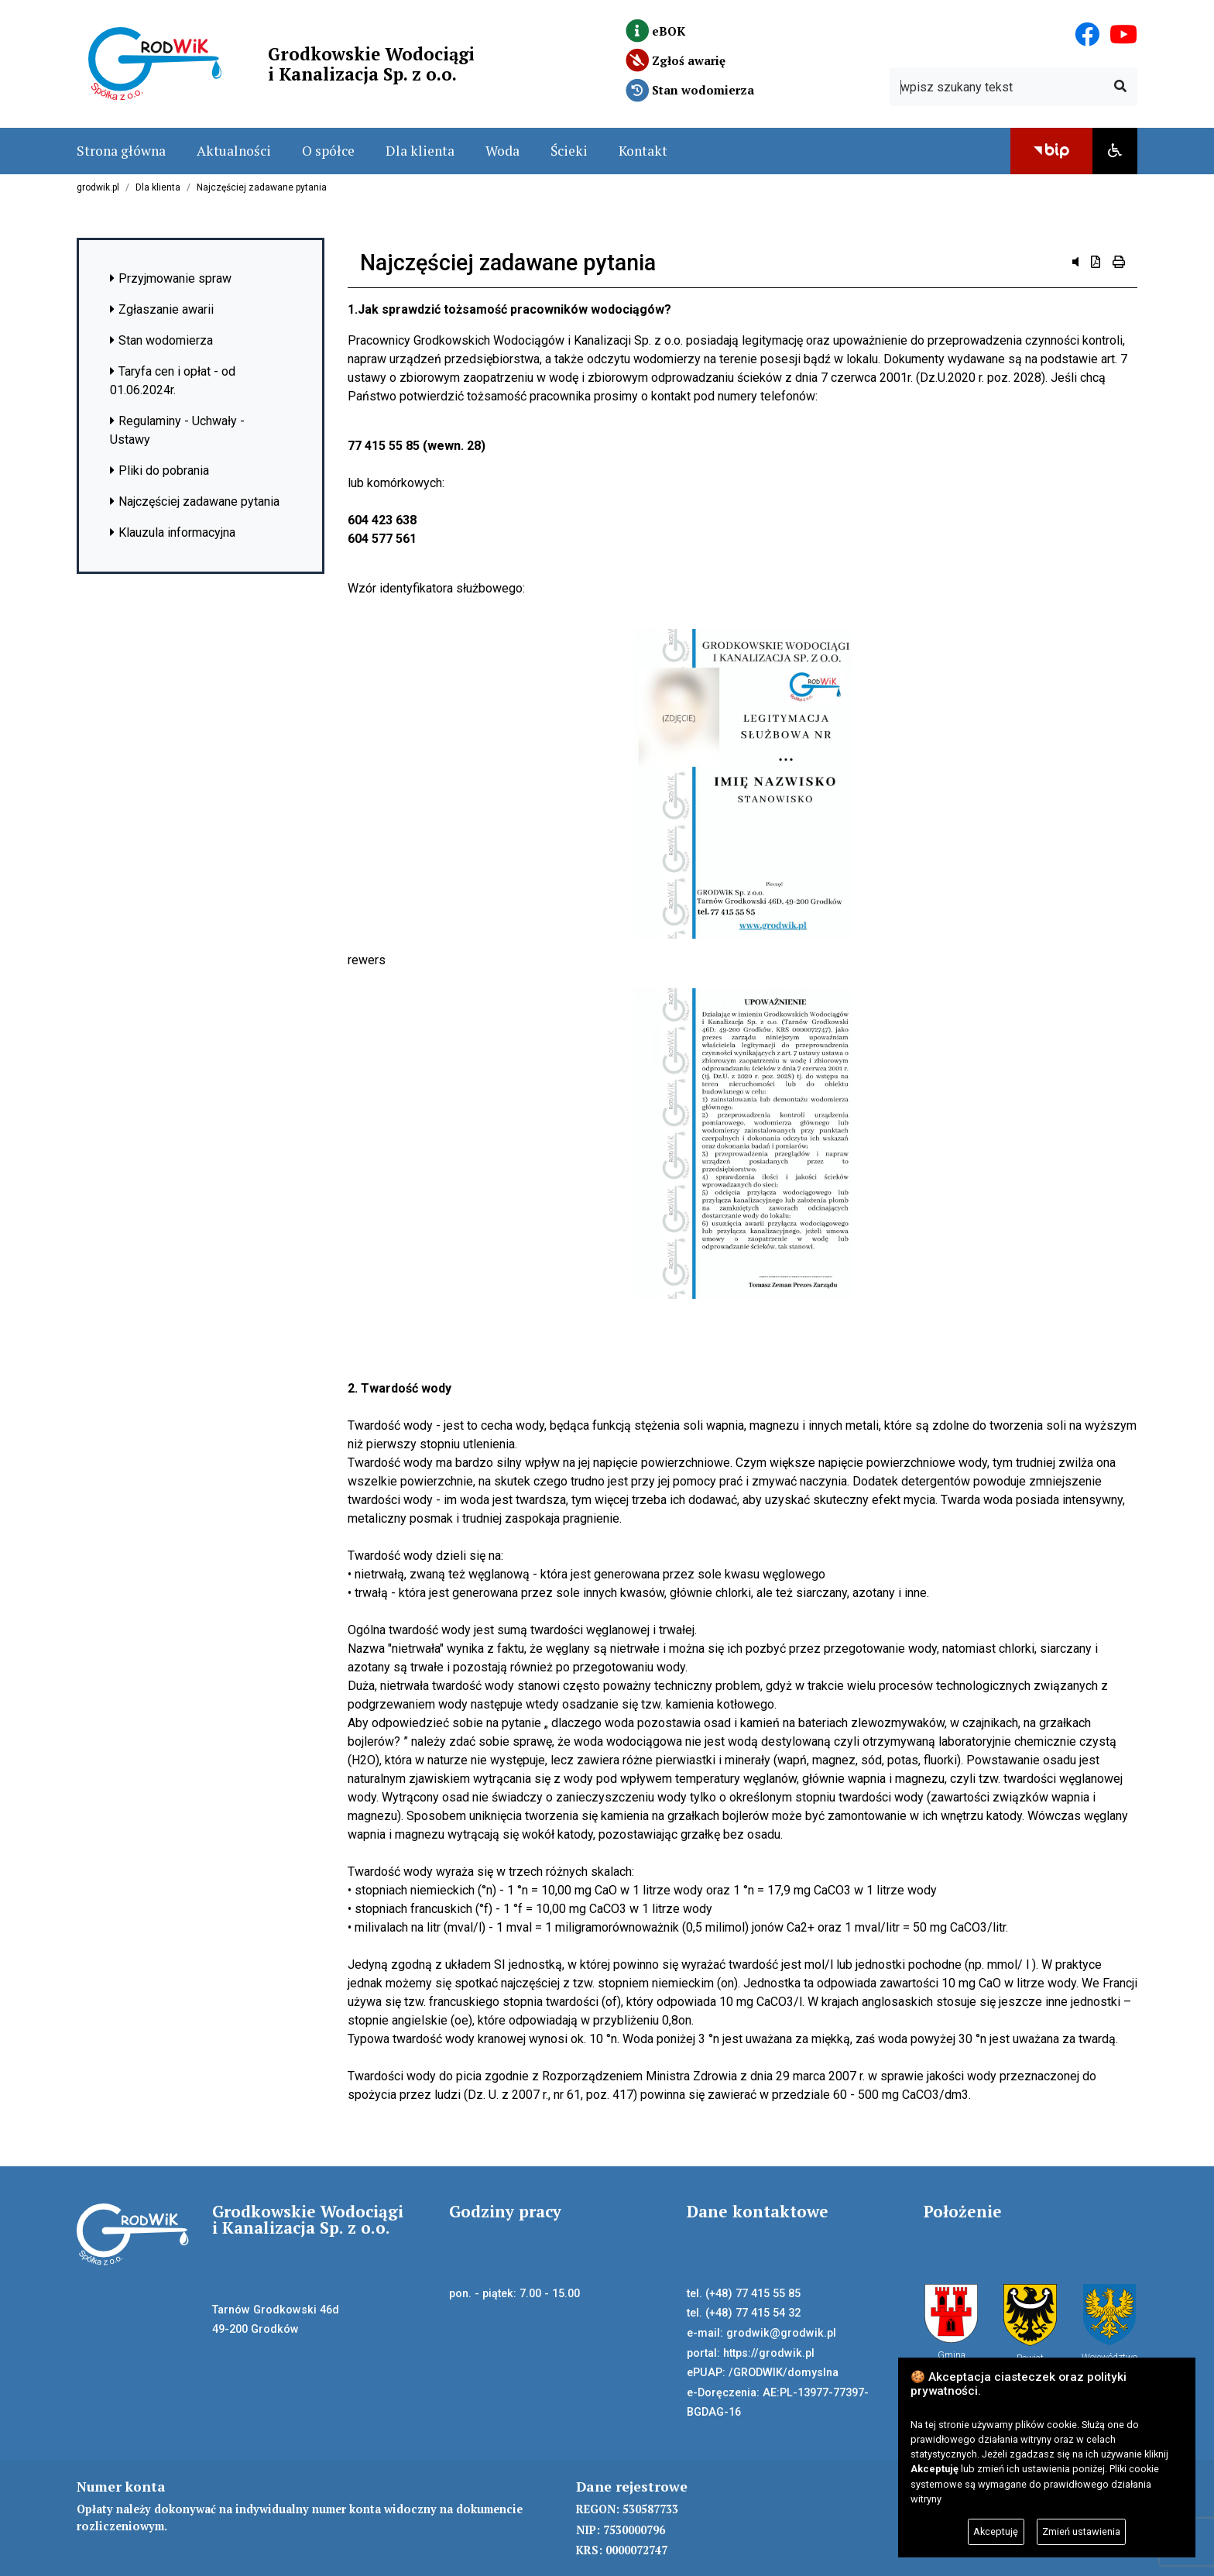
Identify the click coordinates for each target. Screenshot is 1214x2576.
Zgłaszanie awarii (162, 309)
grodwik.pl (98, 187)
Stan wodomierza (161, 340)
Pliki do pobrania (159, 470)
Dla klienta (420, 151)
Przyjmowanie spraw (170, 278)
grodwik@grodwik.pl (781, 2333)
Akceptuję (995, 2531)
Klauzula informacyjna (172, 532)
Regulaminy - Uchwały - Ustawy (177, 430)
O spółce (328, 151)
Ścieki (569, 151)
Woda (502, 151)
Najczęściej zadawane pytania (262, 187)
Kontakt (643, 151)
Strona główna (121, 151)
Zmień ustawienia (1081, 2531)
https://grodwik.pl (768, 2353)
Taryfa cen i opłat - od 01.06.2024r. (172, 380)
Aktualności (234, 151)
